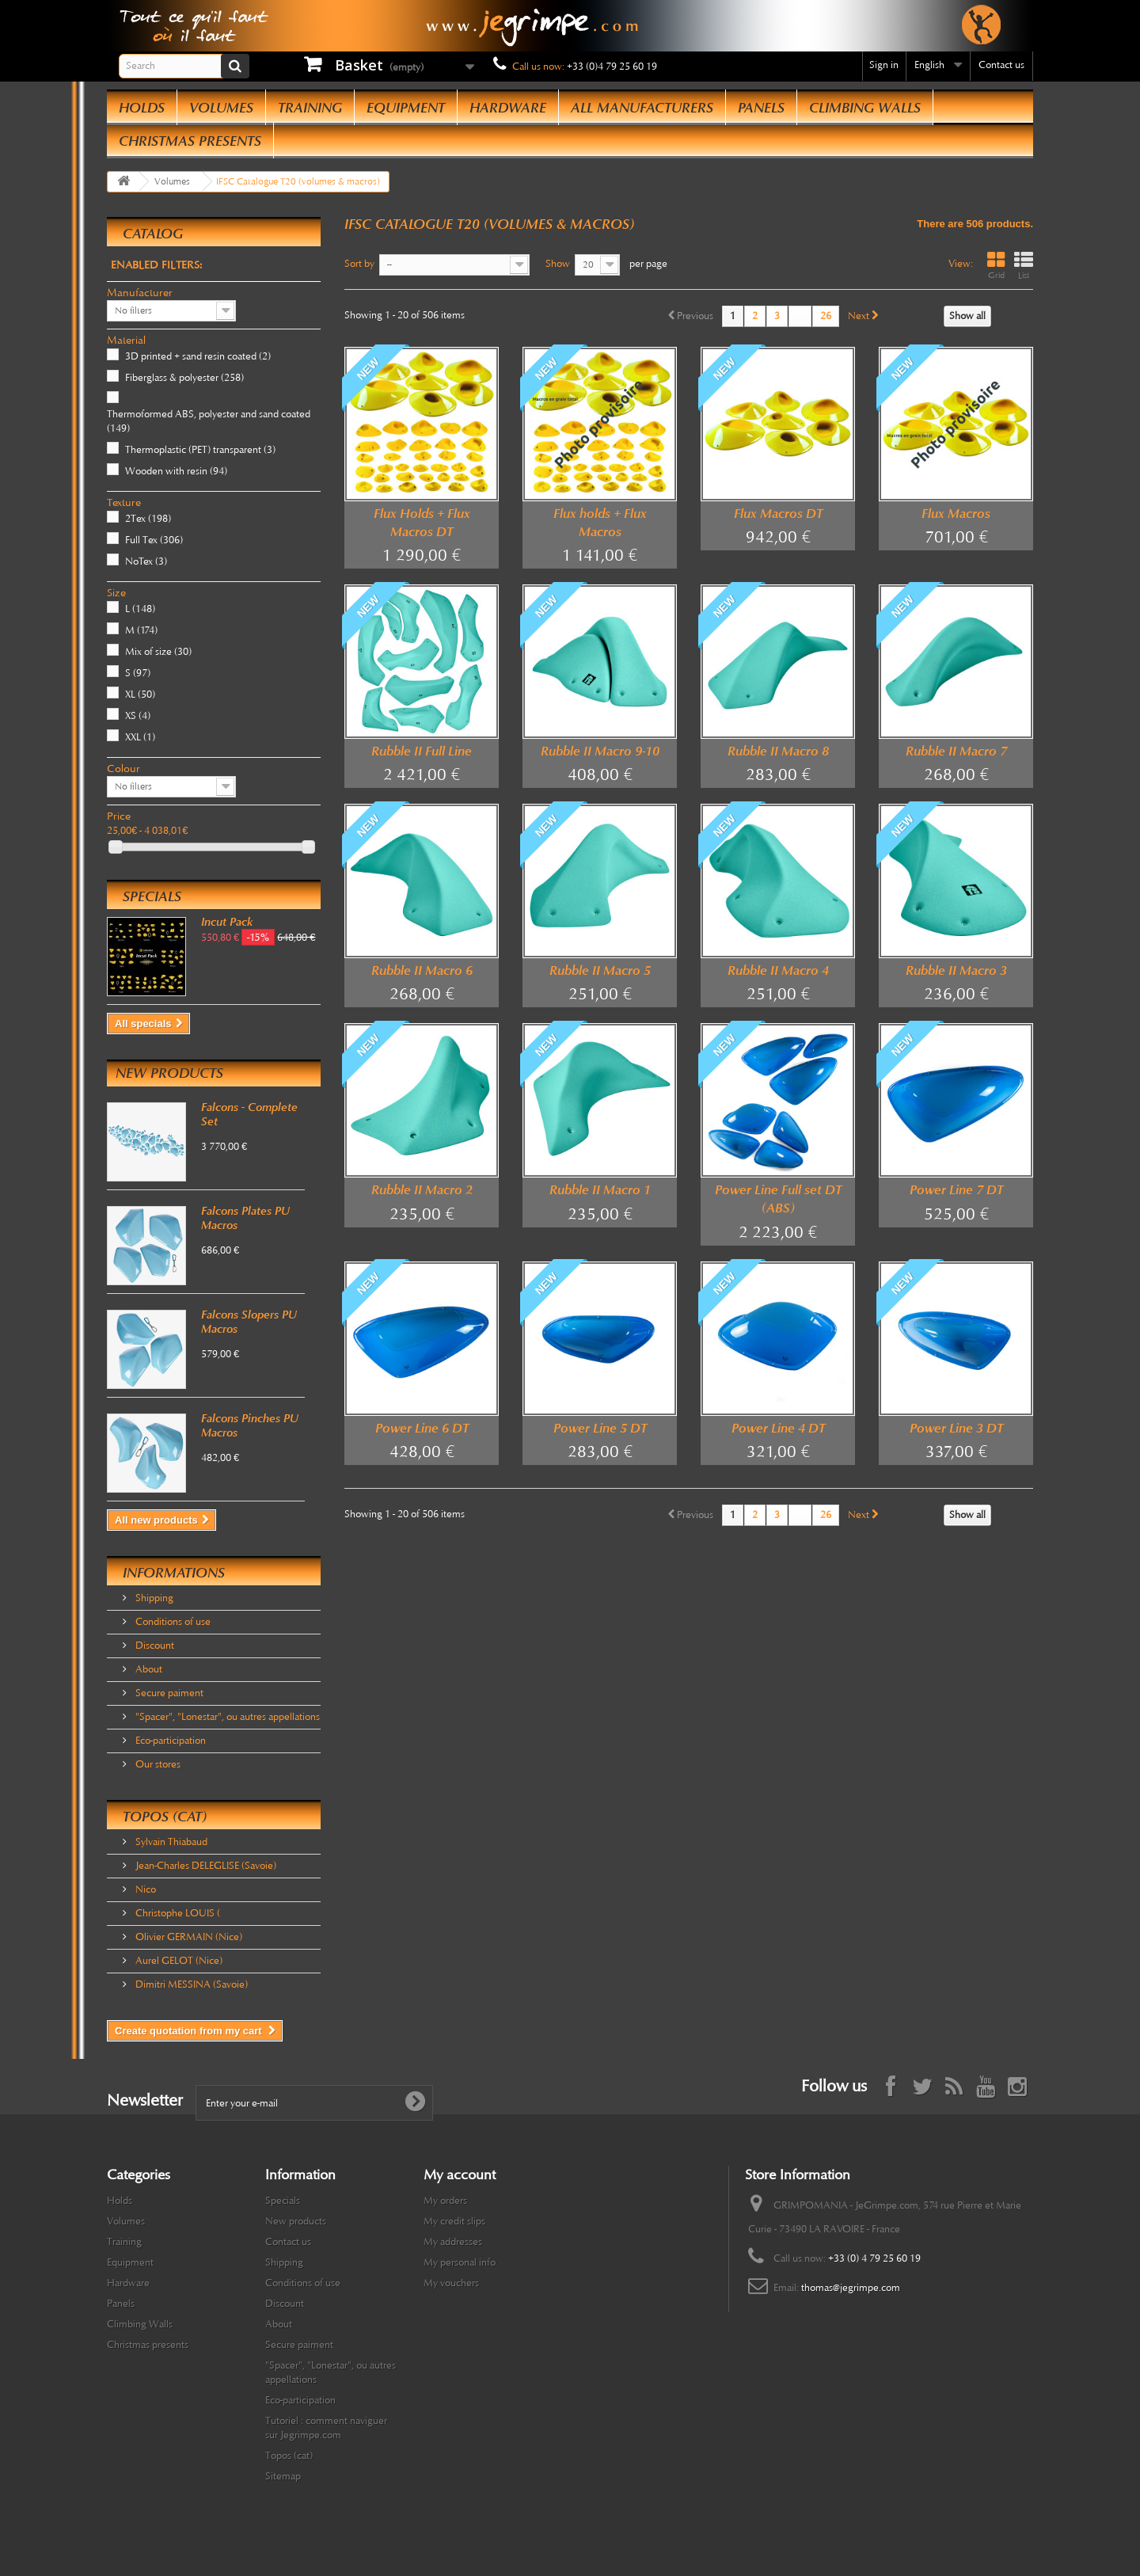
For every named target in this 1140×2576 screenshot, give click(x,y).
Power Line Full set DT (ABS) (778, 1198)
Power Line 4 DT (778, 1428)
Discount (153, 1645)
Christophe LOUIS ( (176, 1913)
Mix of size (158, 651)
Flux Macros (956, 513)
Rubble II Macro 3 (956, 970)
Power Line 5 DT (600, 1428)
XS (137, 716)
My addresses (453, 2241)
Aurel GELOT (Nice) (177, 1960)
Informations (174, 1572)
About (147, 1669)
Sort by (359, 263)
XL (140, 694)
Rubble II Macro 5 (600, 970)
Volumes (221, 107)
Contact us (1001, 65)
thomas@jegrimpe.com (850, 2287)
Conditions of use (172, 1621)
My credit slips (454, 2221)
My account (460, 2174)
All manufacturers (642, 107)
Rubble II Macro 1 (600, 1189)
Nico (144, 1889)
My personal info (460, 2262)
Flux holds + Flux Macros (600, 522)
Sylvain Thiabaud (170, 1842)
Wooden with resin (176, 471)
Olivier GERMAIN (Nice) (187, 1937)
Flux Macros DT (778, 513)
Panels (761, 107)
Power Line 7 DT (956, 1189)
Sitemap (283, 2476)
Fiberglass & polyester (184, 377)
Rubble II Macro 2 (422, 1189)
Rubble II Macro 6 (422, 970)
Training (310, 107)
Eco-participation (169, 1740)
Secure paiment (168, 1693)
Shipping (153, 1598)
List (1023, 265)
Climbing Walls (865, 107)
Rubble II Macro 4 (778, 970)
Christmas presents (190, 141)
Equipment (406, 107)
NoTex (146, 561)
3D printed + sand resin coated (198, 356)
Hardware (507, 107)
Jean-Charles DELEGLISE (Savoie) (204, 1865)
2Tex (148, 518)
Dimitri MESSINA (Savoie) (190, 1984)
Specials (152, 896)
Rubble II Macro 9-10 (600, 751)
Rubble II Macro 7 (956, 751)
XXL (140, 737)
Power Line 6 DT (422, 1428)
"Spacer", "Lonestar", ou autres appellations (226, 1716)
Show (557, 263)
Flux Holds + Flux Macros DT (422, 522)
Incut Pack (227, 922)
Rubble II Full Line (421, 751)
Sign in (884, 65)
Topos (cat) (165, 1816)
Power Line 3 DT (956, 1428)
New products (169, 1073)
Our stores (156, 1764)
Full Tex (154, 540)
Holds (142, 107)
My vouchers (451, 2283)
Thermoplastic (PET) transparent (200, 449)
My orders (445, 2200)
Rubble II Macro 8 (778, 751)
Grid (996, 265)
